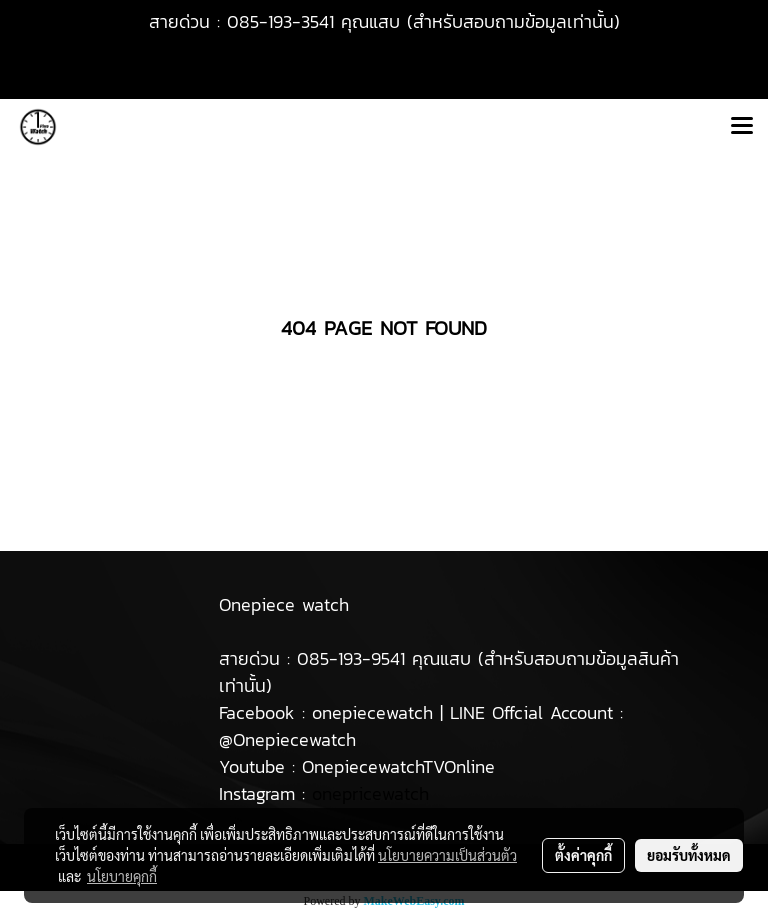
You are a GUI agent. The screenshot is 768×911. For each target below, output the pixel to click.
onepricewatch (370, 793)
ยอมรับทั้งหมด (689, 855)
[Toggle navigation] (742, 127)
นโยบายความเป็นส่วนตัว (447, 855)
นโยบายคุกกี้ (122, 876)
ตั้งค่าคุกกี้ (583, 855)
